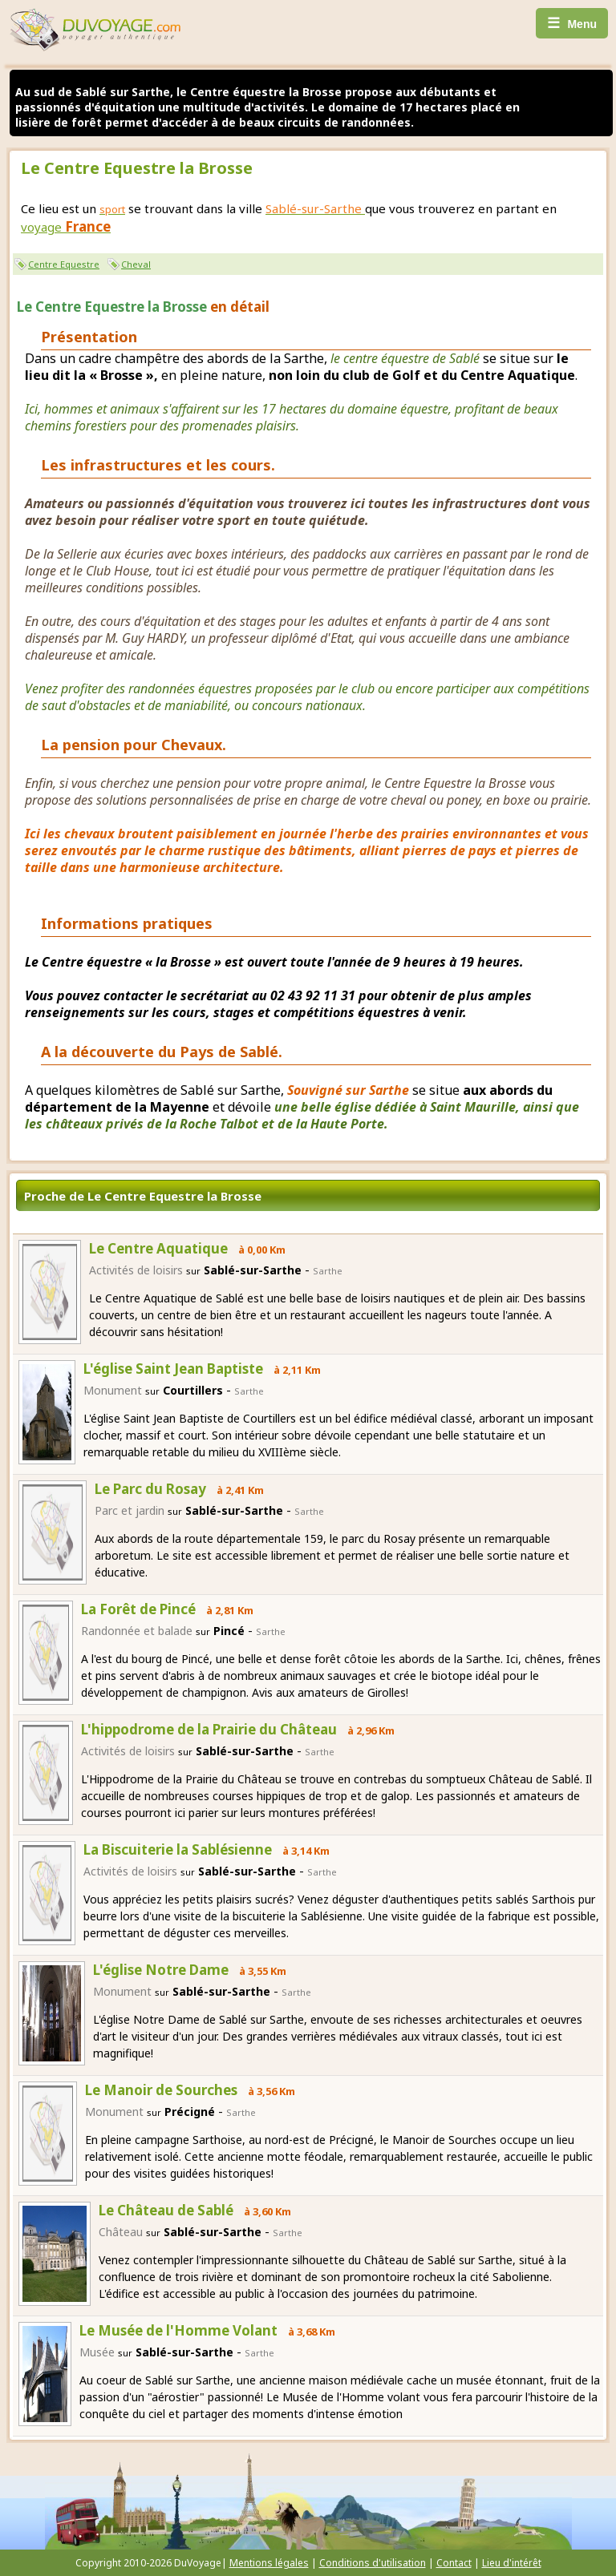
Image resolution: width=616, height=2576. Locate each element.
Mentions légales (269, 2563)
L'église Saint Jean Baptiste (173, 1368)
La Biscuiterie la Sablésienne (177, 1849)
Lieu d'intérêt (511, 2563)
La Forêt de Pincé (138, 1609)
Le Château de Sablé (166, 2210)
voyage (66, 227)
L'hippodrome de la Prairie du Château (209, 1729)
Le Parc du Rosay (150, 1489)
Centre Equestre (63, 264)
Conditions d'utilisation (372, 2563)
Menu (572, 23)
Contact (454, 2563)
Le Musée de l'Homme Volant (178, 2330)
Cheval (136, 264)
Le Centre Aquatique (158, 1248)
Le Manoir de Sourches (161, 2090)
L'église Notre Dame (161, 1969)
